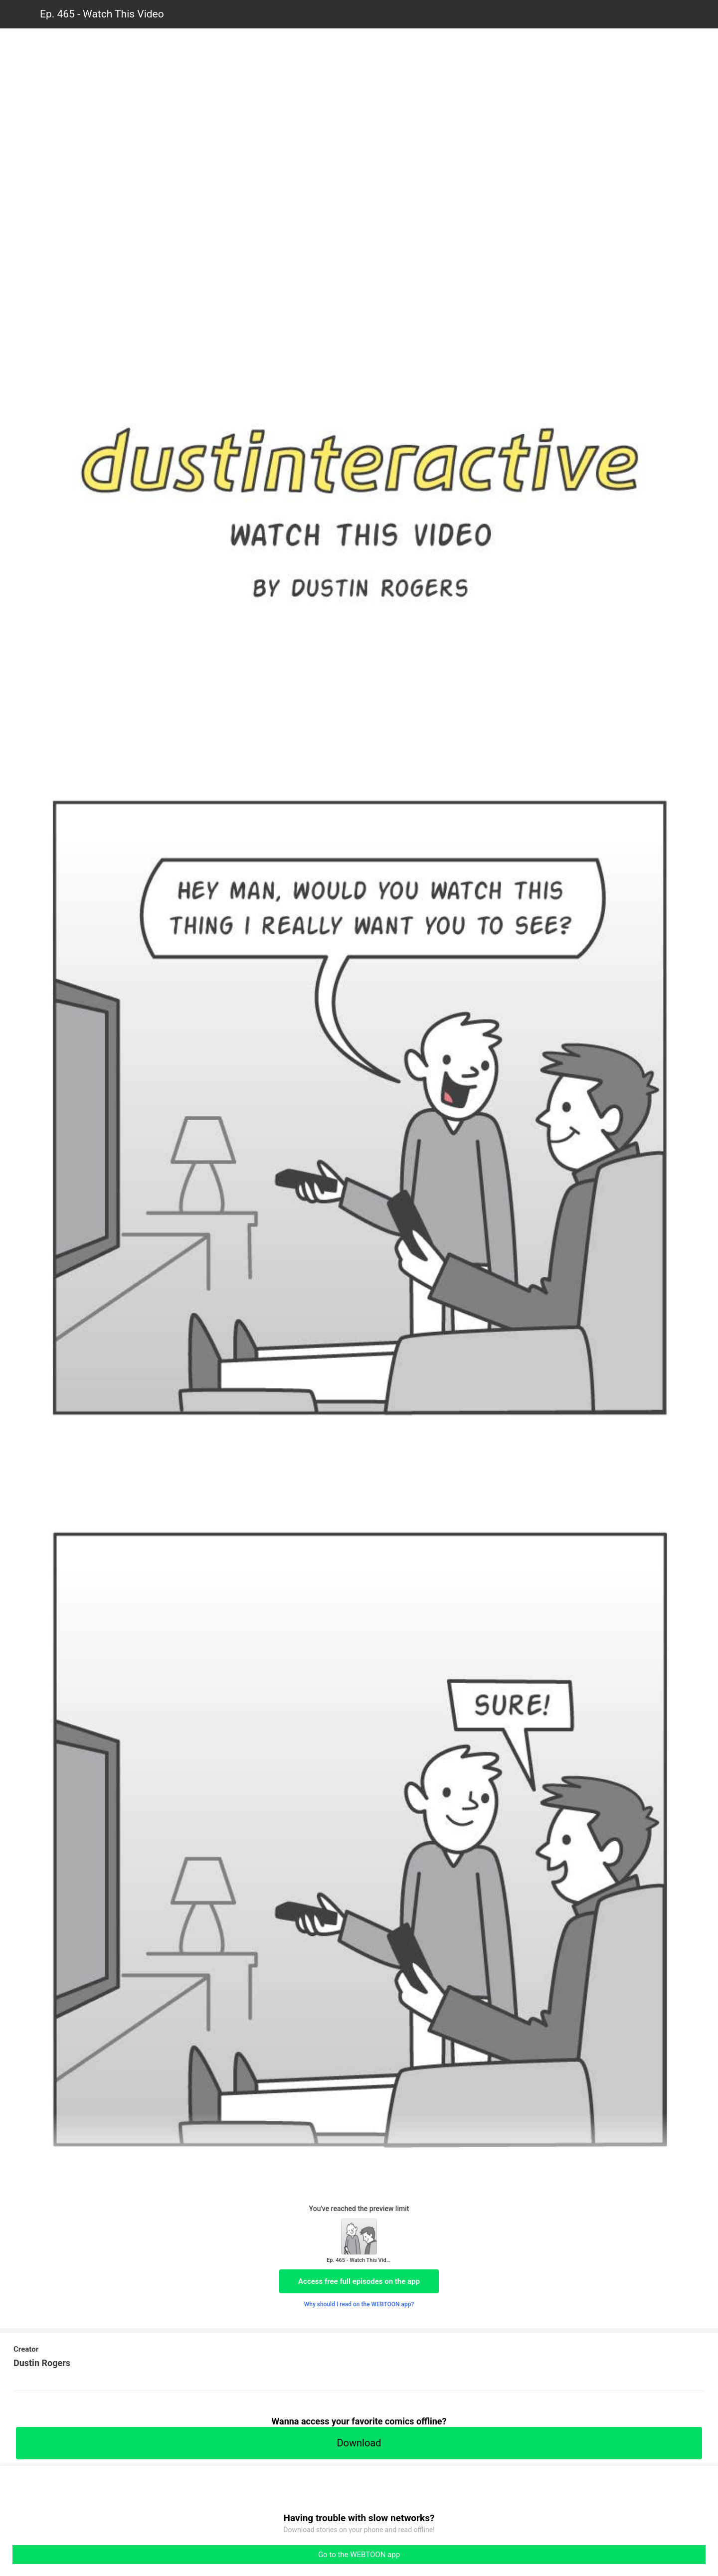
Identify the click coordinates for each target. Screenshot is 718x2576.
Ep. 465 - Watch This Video (102, 14)
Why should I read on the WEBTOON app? (359, 2304)
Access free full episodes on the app (359, 2281)
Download (359, 2443)
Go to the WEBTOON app (359, 2554)
